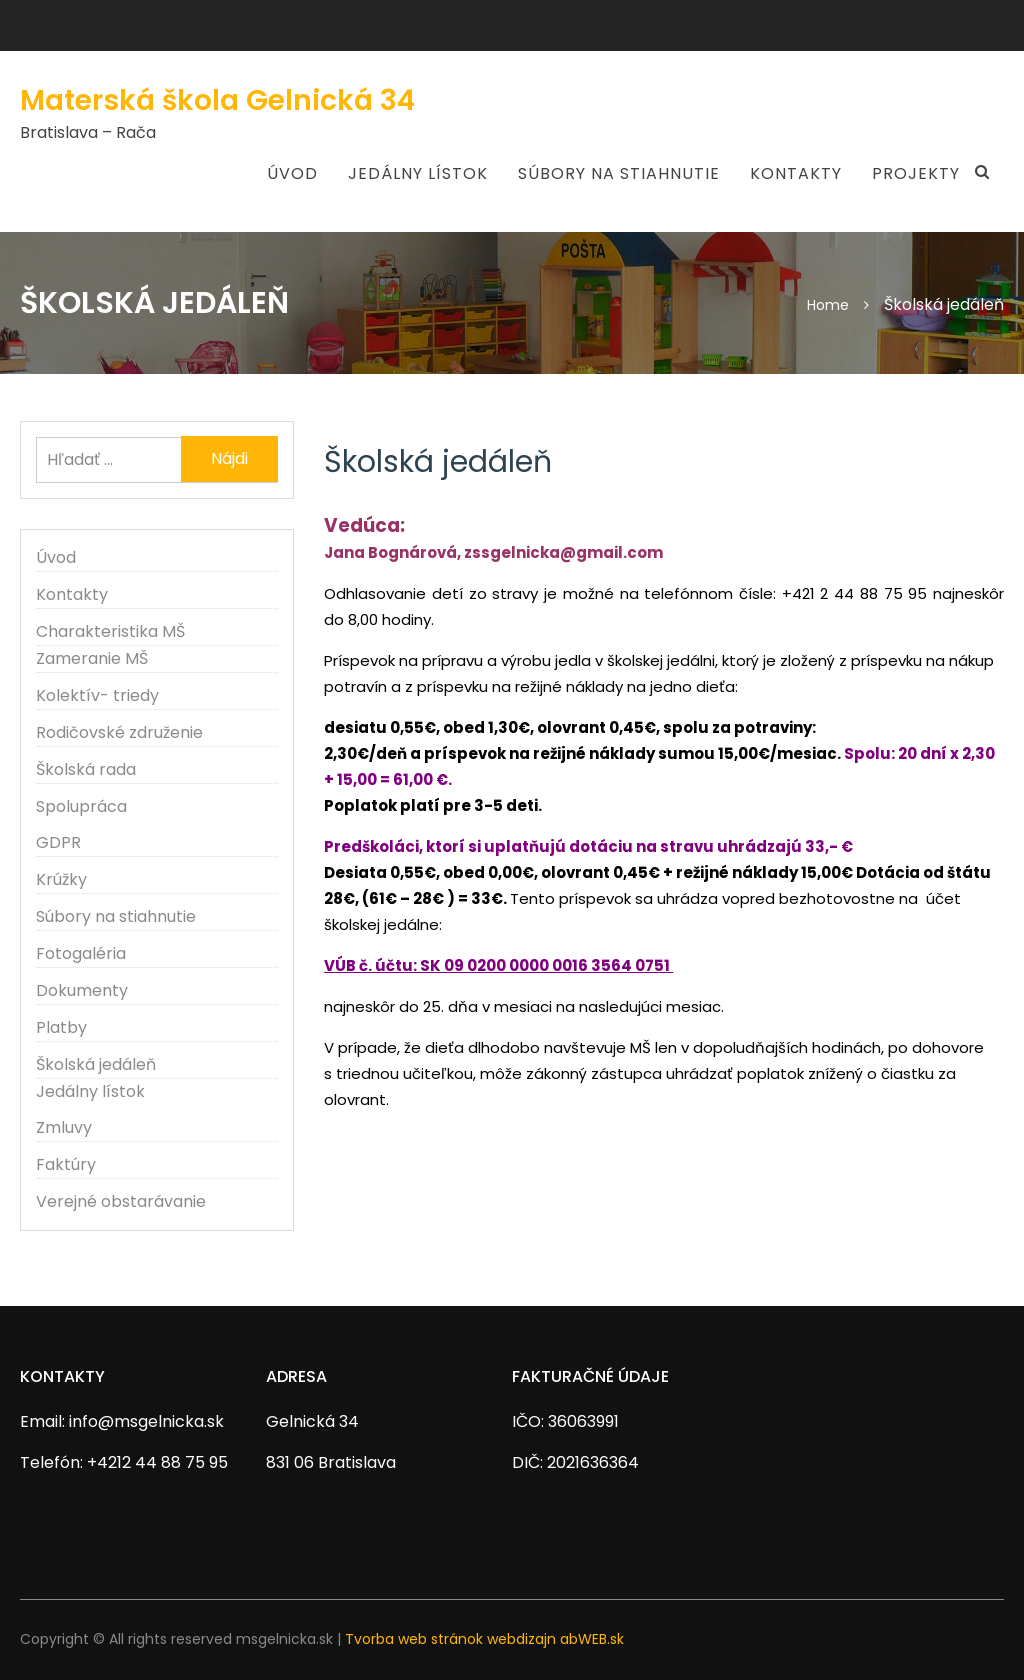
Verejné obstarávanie (121, 1201)
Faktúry (66, 1164)
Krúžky (61, 879)
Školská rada (86, 769)
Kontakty (796, 173)
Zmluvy (64, 1127)
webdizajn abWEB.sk (555, 1639)
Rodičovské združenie (119, 732)
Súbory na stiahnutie (619, 173)
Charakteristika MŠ (110, 631)
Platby (61, 1027)
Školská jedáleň (96, 1064)
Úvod (292, 173)
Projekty (916, 173)
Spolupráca (81, 806)
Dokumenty (82, 990)
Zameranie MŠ (92, 658)
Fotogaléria (81, 953)
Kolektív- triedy (97, 695)
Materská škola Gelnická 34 (217, 100)
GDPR (58, 842)
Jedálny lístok (418, 173)
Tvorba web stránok (414, 1639)
